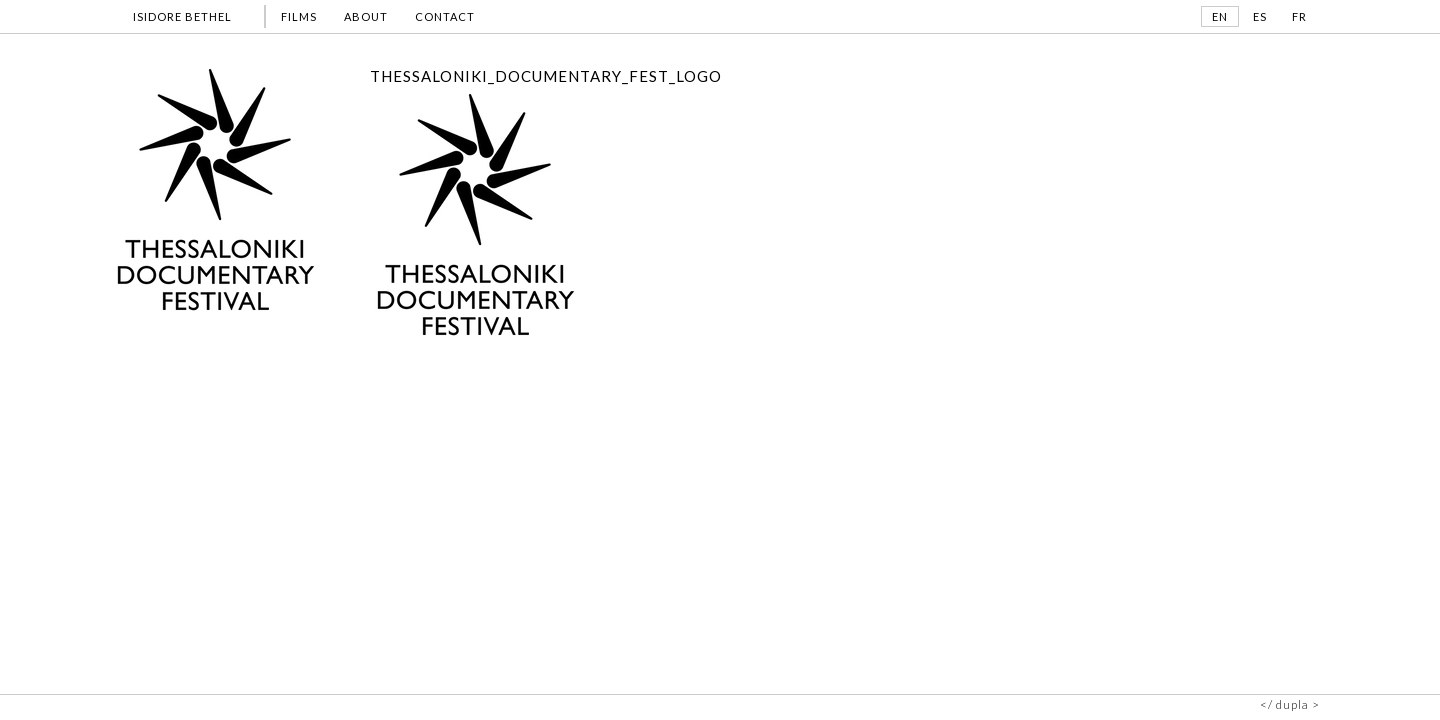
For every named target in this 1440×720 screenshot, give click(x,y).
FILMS (299, 16)
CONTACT (445, 16)
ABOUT (366, 16)
